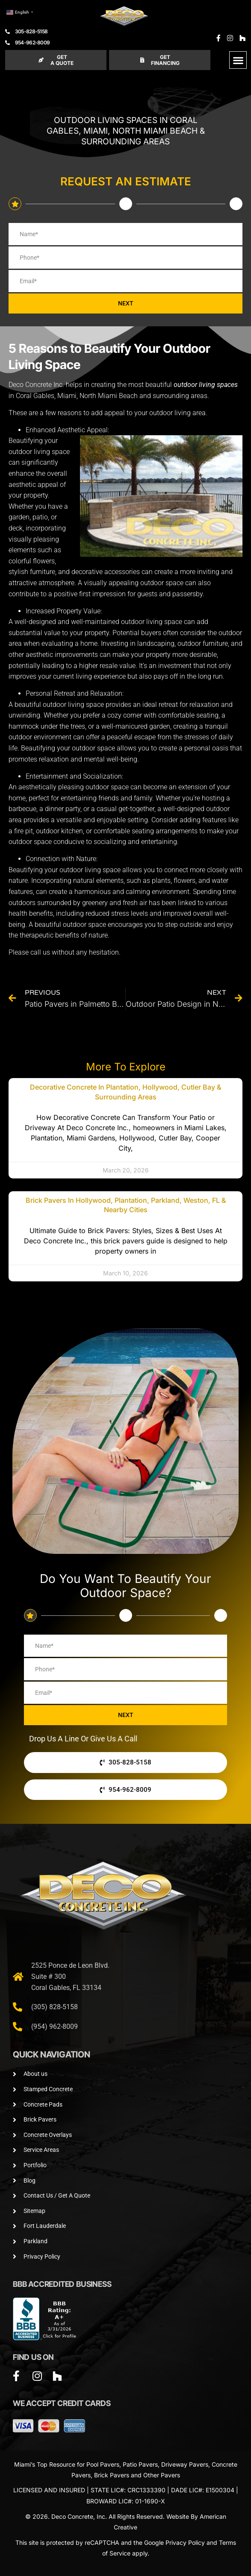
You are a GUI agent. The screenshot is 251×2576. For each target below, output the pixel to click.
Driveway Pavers (184, 2464)
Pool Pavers (102, 2464)
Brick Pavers (111, 2475)
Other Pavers (161, 2475)
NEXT (125, 303)
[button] (238, 60)
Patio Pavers (140, 2464)
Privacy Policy (185, 2542)
